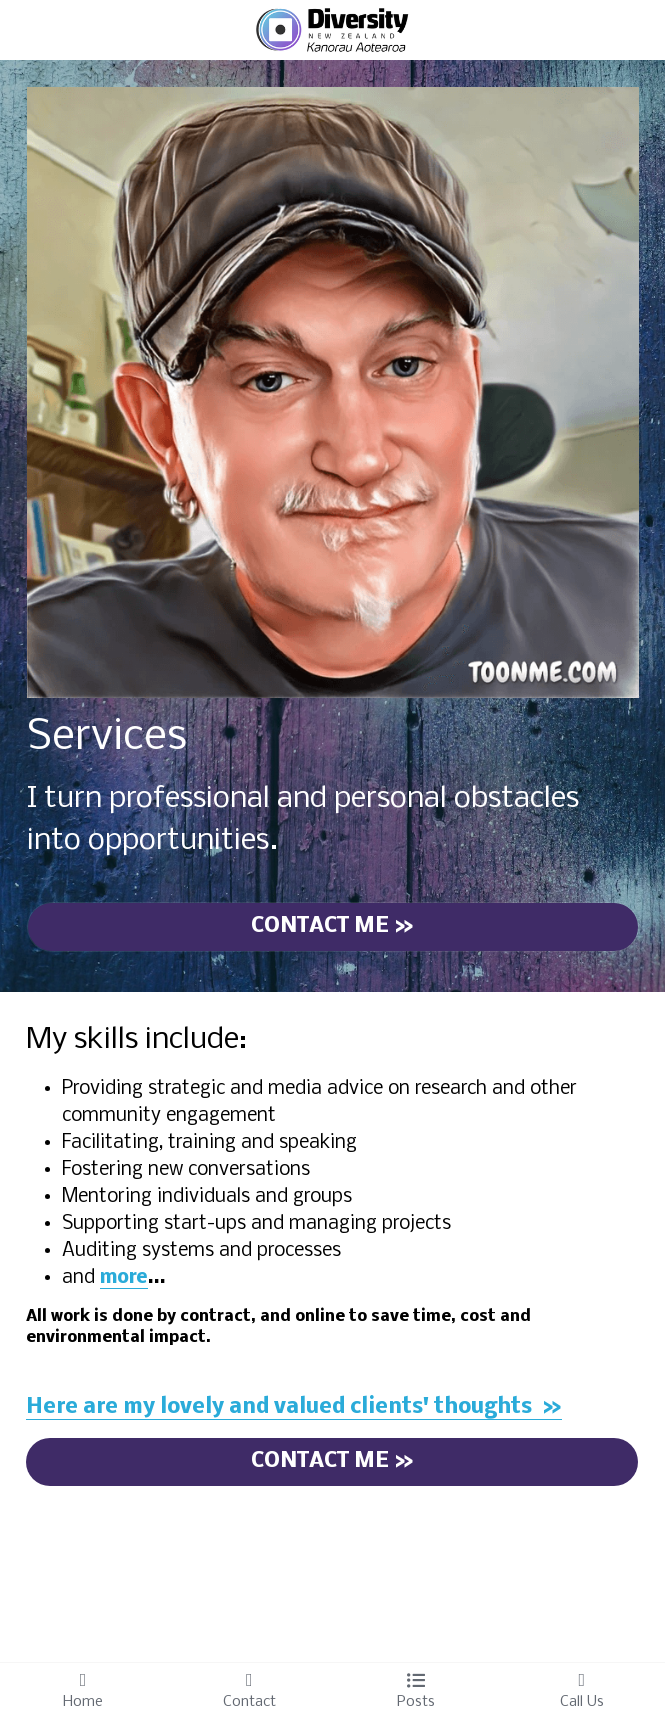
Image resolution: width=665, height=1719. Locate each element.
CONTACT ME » (332, 926)
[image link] (332, 28)
